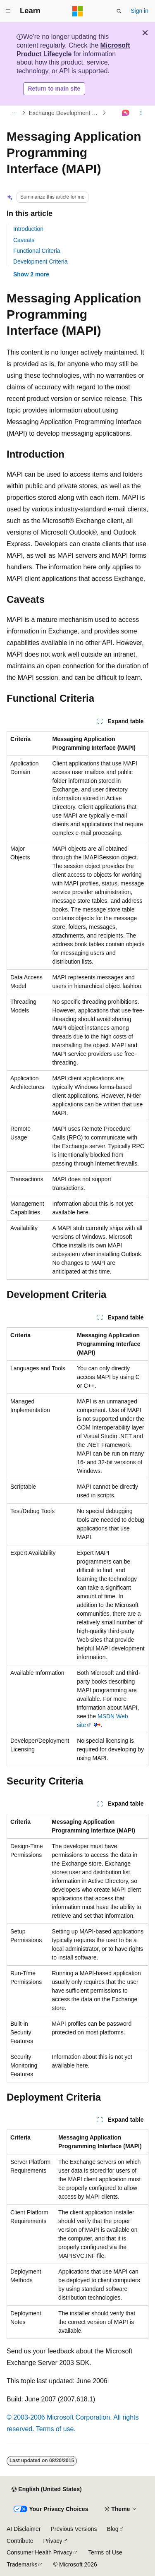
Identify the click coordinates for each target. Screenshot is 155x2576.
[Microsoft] (77, 11)
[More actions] (141, 113)
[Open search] (119, 11)
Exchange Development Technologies (65, 113)
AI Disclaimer (24, 2529)
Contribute (20, 2541)
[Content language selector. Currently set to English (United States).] (46, 2489)
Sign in (139, 10)
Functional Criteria (36, 250)
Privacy (52, 2541)
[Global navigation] (8, 11)
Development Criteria (40, 261)
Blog (113, 2529)
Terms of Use (105, 2552)
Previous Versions (73, 2529)
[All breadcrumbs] (14, 113)
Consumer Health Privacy (39, 2552)
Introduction (28, 228)
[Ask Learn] (126, 113)
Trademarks (22, 2564)
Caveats (23, 240)
